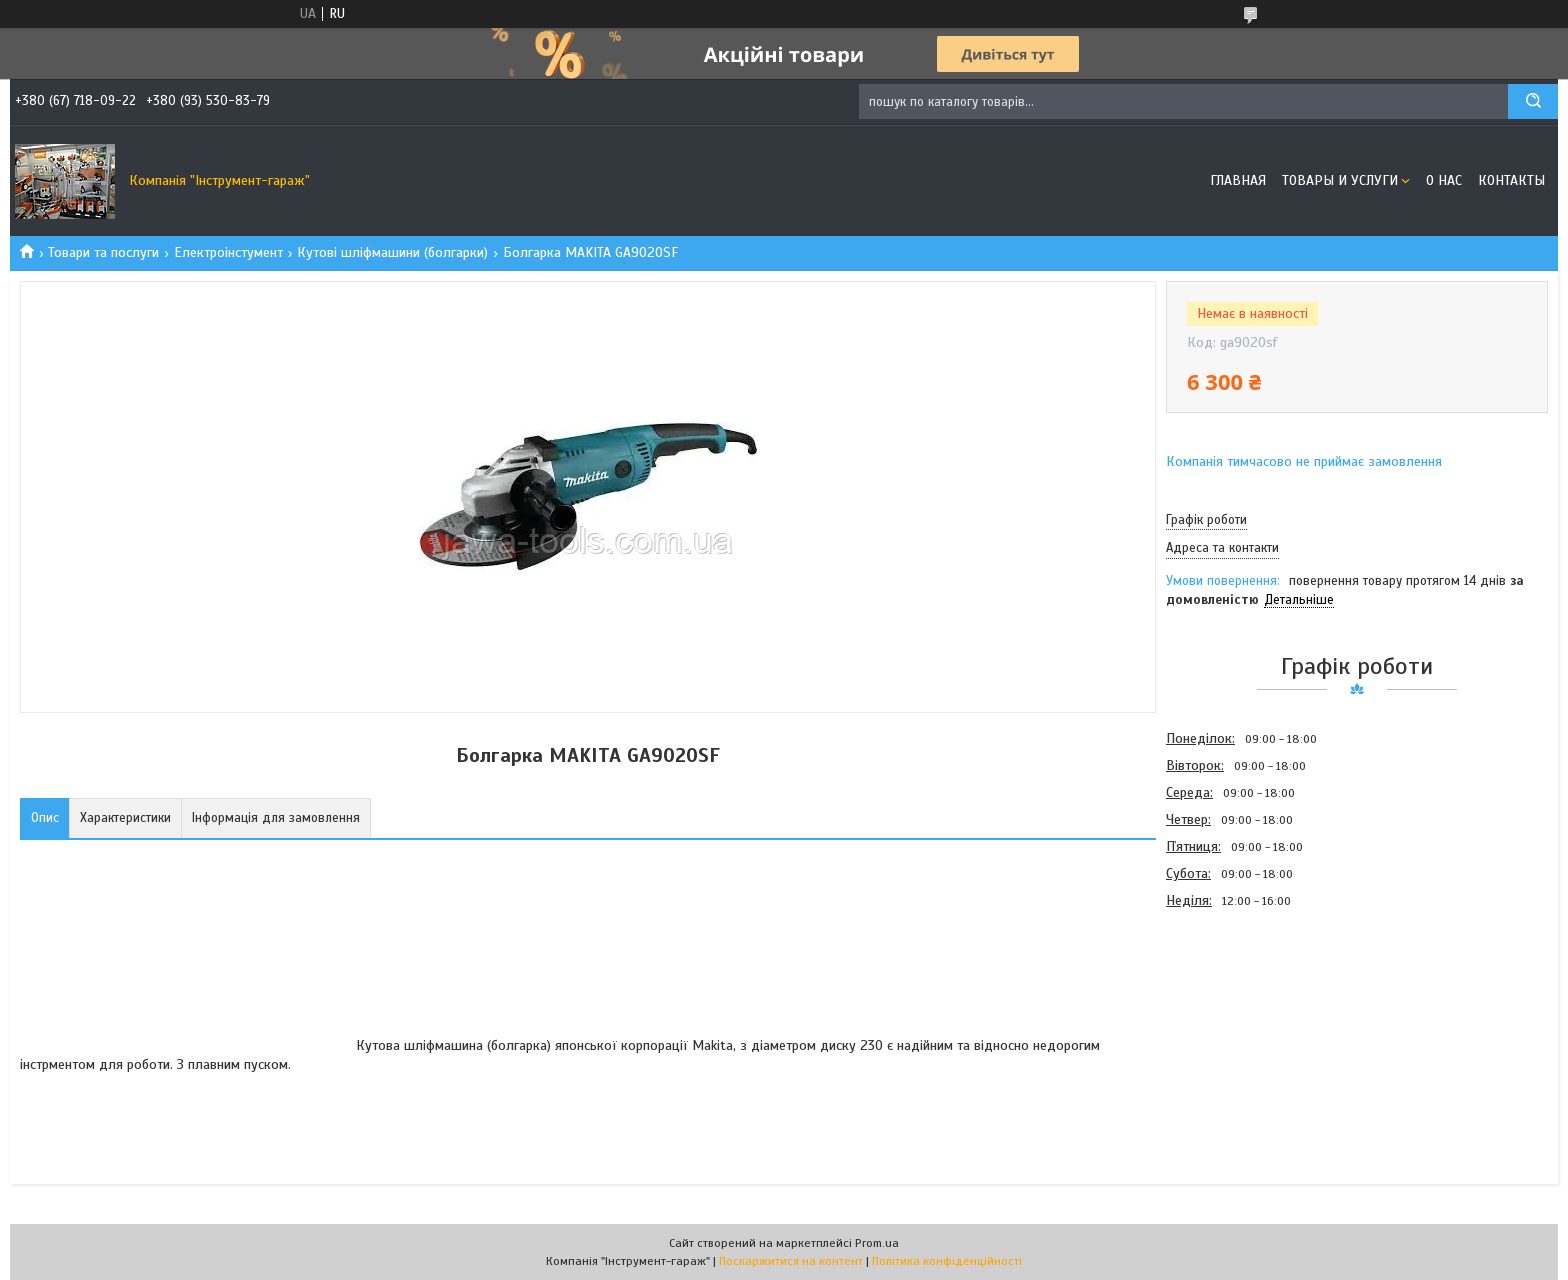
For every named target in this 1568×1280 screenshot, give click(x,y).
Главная (1238, 180)
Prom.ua (877, 1243)
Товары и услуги (1340, 180)
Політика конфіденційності (947, 1261)
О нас (1444, 180)
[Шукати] (1533, 101)
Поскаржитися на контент (791, 1261)
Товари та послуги (103, 252)
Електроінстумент (228, 252)
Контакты (1511, 180)
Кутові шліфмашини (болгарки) (392, 252)
